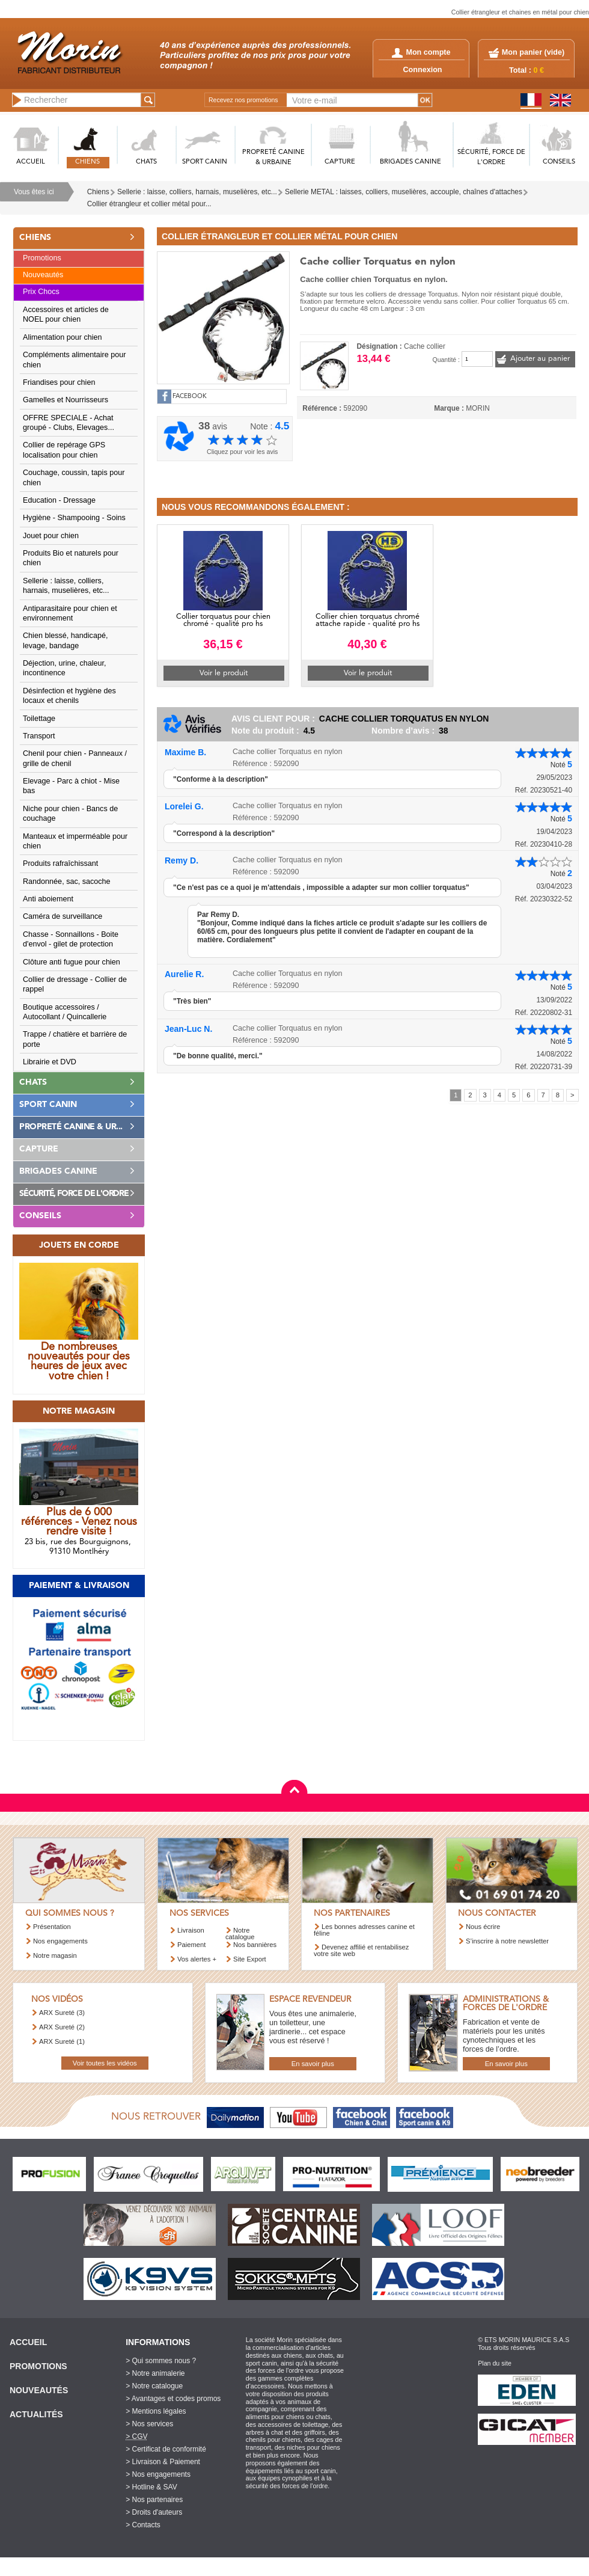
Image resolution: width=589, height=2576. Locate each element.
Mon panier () (533, 52)
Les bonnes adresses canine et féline (364, 1930)
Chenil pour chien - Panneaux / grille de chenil (75, 758)
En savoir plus (312, 2063)
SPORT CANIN (204, 162)
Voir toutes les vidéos (105, 2063)
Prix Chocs (41, 291)
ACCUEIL (30, 162)
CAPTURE (340, 162)
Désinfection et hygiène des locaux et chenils (69, 696)
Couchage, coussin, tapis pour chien (73, 477)
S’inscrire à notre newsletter (507, 1941)
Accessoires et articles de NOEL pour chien (66, 314)
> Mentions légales (156, 2411)
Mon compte (421, 52)
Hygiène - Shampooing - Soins (74, 518)
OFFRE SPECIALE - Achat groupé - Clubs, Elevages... (68, 423)
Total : (526, 70)
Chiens (98, 192)
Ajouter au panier (540, 359)
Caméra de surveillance (62, 916)
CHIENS (87, 162)
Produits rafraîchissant (60, 863)
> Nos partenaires (154, 2499)
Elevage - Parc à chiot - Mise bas (71, 786)
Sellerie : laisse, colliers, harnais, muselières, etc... (197, 192)
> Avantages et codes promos (173, 2398)
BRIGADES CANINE (410, 162)
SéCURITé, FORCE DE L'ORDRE (491, 157)
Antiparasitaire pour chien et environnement (70, 613)
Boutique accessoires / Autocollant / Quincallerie (64, 1012)
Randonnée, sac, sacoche (67, 881)
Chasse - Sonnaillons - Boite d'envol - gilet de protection (70, 939)
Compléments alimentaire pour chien (74, 360)
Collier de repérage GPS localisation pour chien (64, 450)
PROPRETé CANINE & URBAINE (273, 157)
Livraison (190, 1930)
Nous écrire (483, 1926)
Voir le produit (224, 673)
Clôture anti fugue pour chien (71, 962)
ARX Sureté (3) (62, 2012)
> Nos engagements (158, 2474)
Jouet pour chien (51, 536)
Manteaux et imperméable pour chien (75, 841)
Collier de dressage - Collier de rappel (75, 984)
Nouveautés (43, 275)
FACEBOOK (189, 396)
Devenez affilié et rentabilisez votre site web (361, 1950)
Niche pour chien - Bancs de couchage (70, 814)
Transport (39, 736)
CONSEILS (559, 162)
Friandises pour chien (59, 382)
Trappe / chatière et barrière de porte (75, 1039)
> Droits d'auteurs (154, 2512)
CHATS (146, 162)
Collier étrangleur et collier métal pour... (149, 204)
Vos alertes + (196, 1959)
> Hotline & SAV (151, 2487)
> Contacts (143, 2525)
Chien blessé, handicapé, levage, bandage (65, 640)
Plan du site (494, 2363)
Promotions (42, 258)
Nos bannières (254, 1944)
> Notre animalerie (155, 2373)
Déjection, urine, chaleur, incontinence (64, 668)
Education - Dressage (59, 500)
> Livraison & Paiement (163, 2462)
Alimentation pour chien (62, 337)
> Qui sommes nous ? (161, 2361)
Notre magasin (55, 1955)
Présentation (52, 1926)
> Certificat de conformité (166, 2449)
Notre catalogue (240, 1933)
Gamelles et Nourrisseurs (65, 400)
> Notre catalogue (154, 2386)
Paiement (191, 1944)
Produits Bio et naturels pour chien (70, 558)
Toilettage (39, 718)
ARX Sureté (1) (62, 2041)
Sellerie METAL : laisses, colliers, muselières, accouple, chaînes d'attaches (403, 192)
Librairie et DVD (49, 1062)
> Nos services (149, 2424)
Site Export (249, 1959)
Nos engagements (60, 1941)
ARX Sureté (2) (62, 2027)
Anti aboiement (48, 899)
